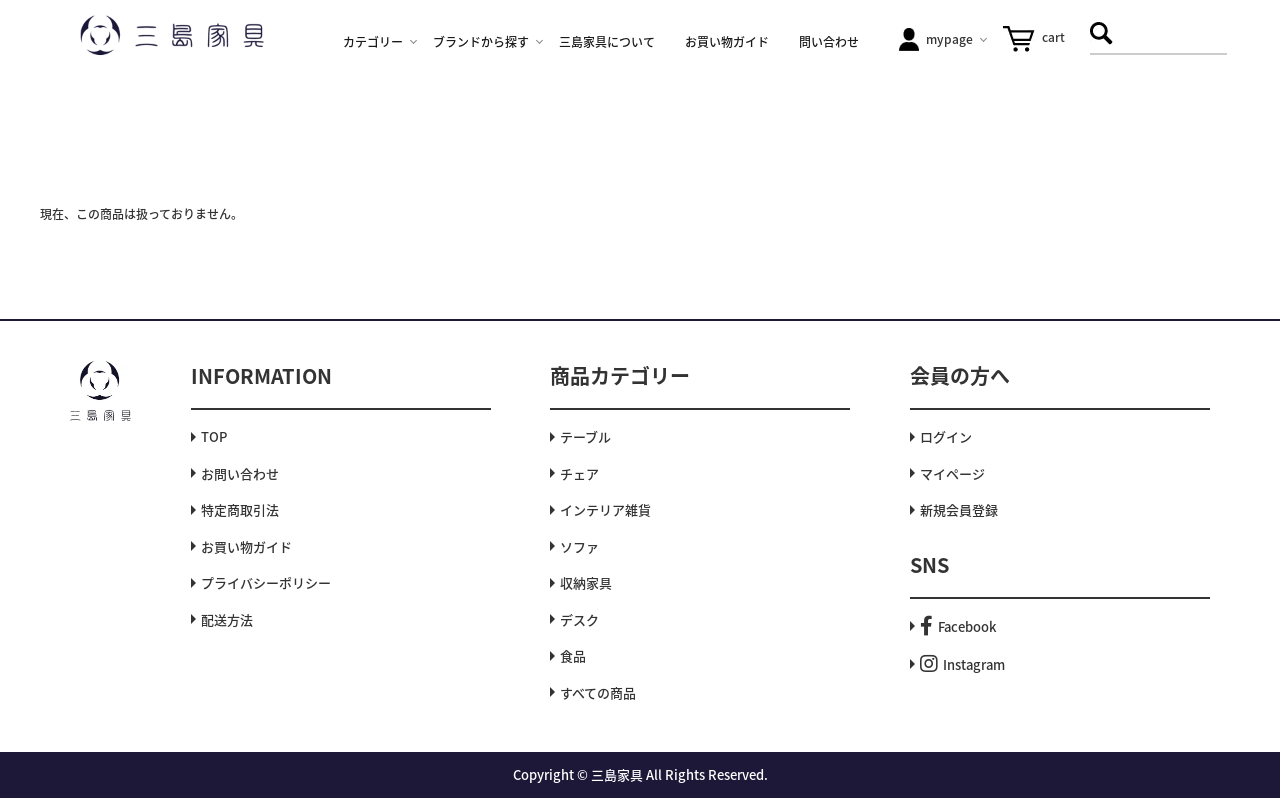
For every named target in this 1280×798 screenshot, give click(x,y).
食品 (573, 655)
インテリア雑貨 (605, 509)
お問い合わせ (240, 473)
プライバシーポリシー (266, 582)
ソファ (579, 546)
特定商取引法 (240, 509)
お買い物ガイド (246, 546)
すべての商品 (598, 692)
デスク (579, 619)
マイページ (952, 473)
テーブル (585, 436)
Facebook (958, 626)
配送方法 (227, 619)
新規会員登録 (959, 509)
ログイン (946, 436)
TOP (214, 436)
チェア (579, 473)
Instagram (962, 664)
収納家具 (586, 582)
